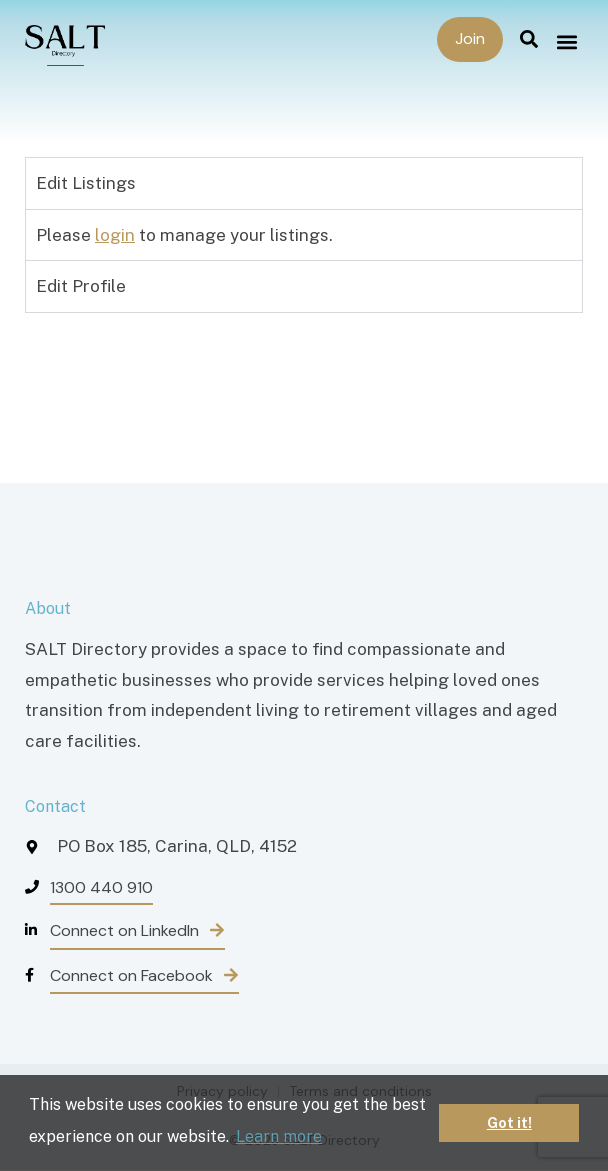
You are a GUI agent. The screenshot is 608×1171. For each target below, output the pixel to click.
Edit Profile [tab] (81, 286)
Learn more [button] (279, 1136)
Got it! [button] (509, 1122)
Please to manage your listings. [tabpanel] (184, 235)
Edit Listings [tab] (86, 183)
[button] (566, 41)
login (115, 235)
